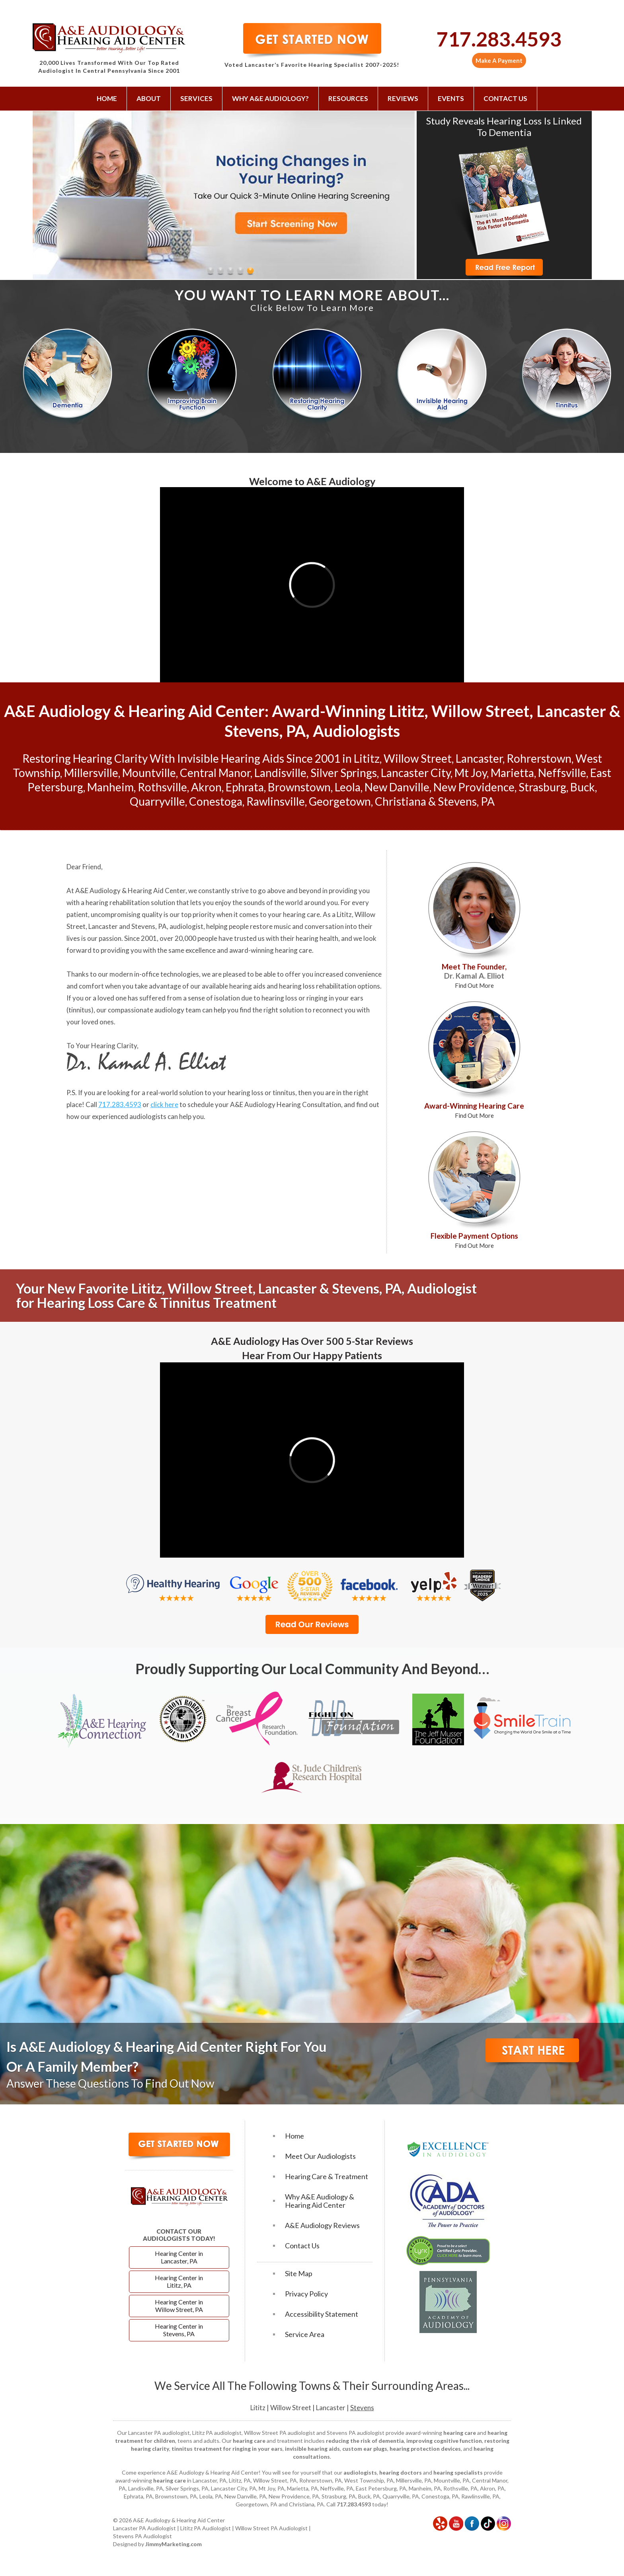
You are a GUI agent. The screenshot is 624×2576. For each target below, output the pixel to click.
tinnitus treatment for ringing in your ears (227, 2448)
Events (451, 98)
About (148, 98)
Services (196, 98)
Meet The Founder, (474, 975)
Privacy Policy (306, 2294)
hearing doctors (400, 2472)
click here (164, 1104)
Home (107, 98)
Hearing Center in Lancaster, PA (179, 2257)
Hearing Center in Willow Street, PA (179, 2305)
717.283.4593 (499, 39)
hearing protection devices (425, 2448)
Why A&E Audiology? (270, 98)
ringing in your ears (334, 998)
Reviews (403, 98)
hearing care (301, 914)
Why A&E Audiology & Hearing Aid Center (319, 2201)
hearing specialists (458, 2472)
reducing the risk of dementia (365, 2440)
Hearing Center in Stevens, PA (179, 2329)
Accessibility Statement (321, 2314)
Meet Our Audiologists (320, 2156)
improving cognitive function (444, 2440)
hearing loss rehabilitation (317, 986)
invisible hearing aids (312, 2448)
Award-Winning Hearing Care (474, 1110)
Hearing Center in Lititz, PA (179, 2281)
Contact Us (505, 98)
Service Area (304, 2334)
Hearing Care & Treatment (326, 2176)
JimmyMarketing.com (173, 2544)
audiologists (360, 2472)
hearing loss (279, 998)
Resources (348, 98)
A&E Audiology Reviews (322, 2225)
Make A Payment (499, 60)
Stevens (362, 2407)
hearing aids (247, 986)
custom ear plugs (364, 2448)
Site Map (298, 2273)
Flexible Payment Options (474, 1240)
